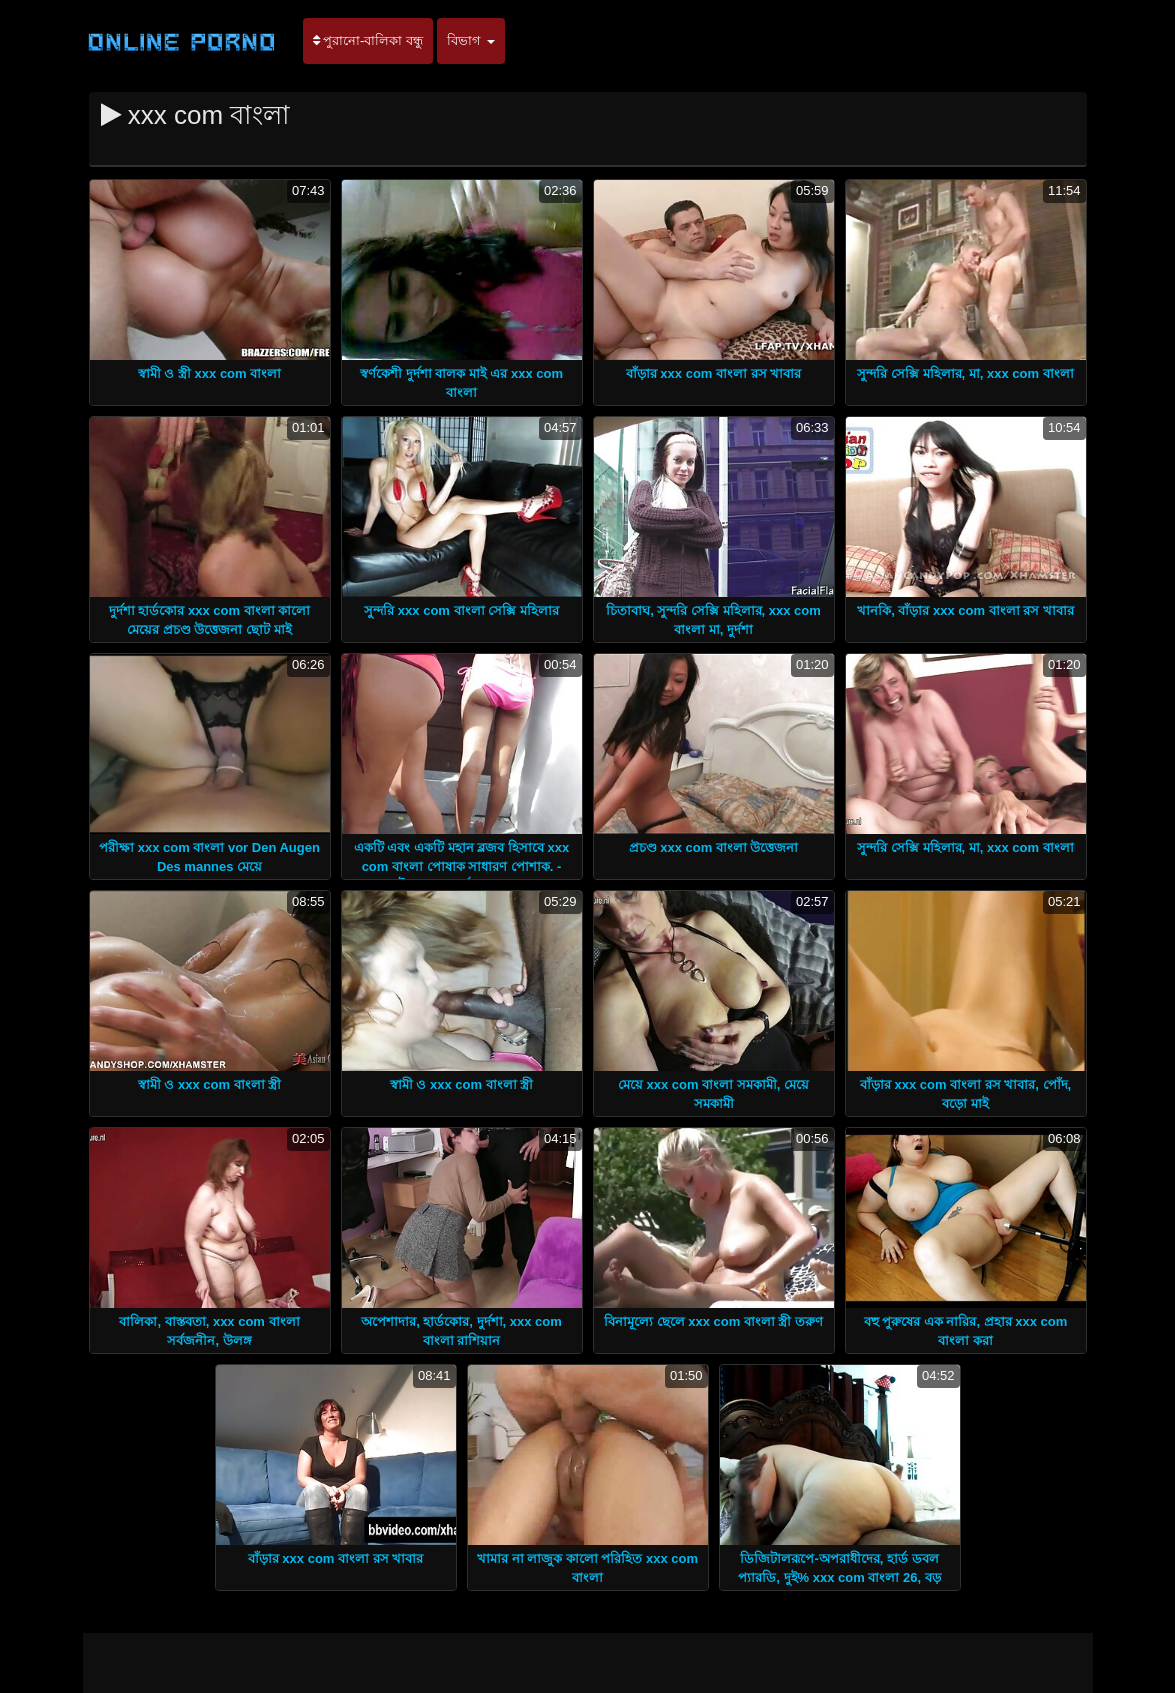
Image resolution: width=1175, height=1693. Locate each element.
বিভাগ (471, 40)
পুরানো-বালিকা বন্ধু (368, 40)
